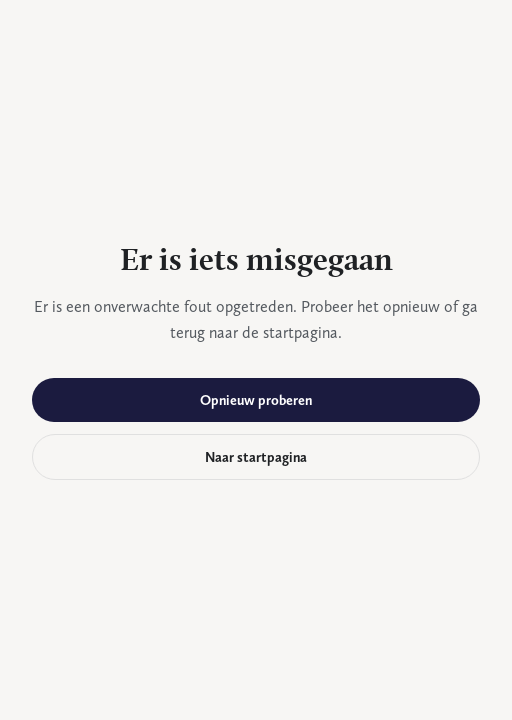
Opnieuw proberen (256, 400)
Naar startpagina (256, 457)
